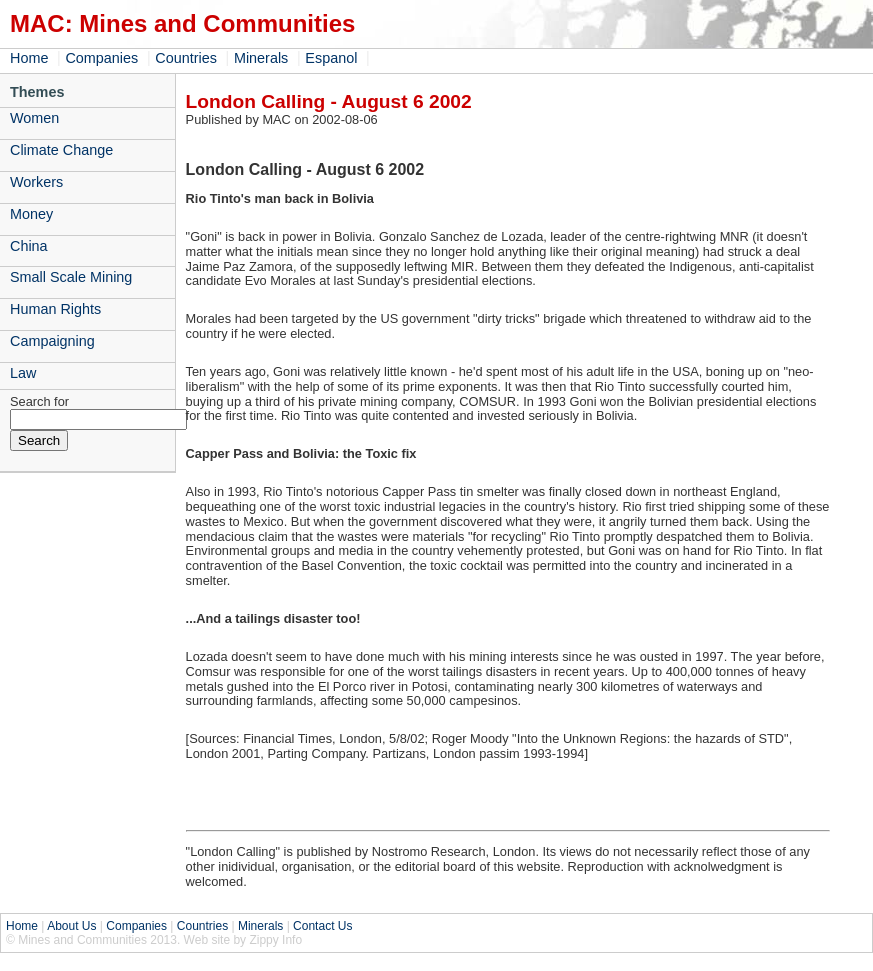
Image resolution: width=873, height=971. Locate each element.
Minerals (261, 58)
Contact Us (322, 926)
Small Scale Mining (71, 277)
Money (31, 214)
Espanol (331, 58)
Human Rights (55, 309)
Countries (186, 58)
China (29, 246)
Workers (36, 182)
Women (34, 118)
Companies (101, 58)
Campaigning (52, 341)
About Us (71, 926)
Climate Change (61, 150)
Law (23, 373)
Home (29, 58)
